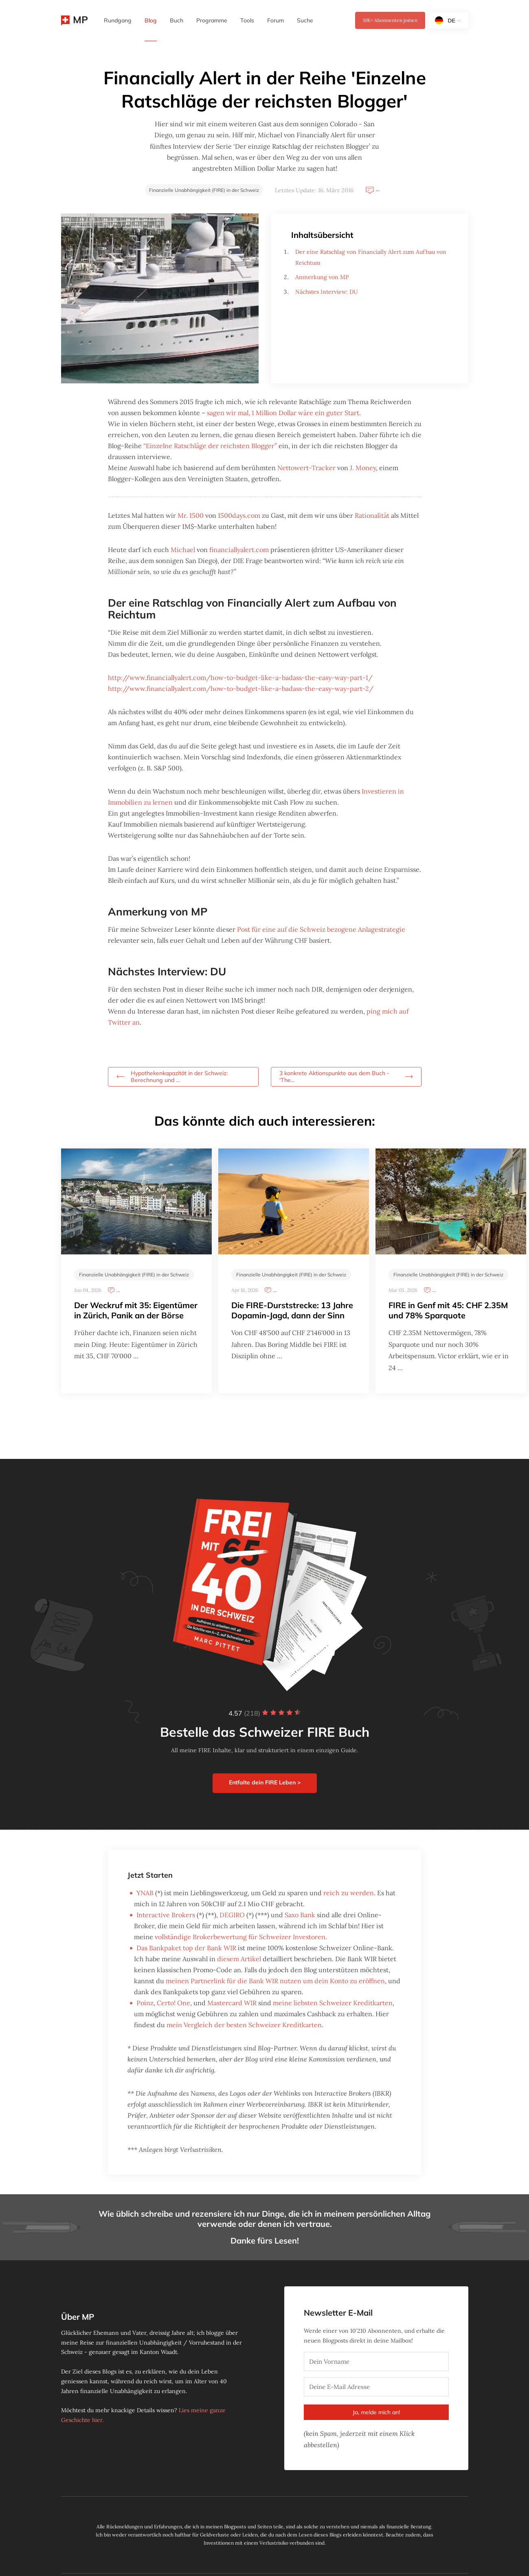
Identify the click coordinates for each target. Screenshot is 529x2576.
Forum (275, 20)
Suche (305, 20)
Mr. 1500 (191, 515)
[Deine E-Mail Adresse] (376, 2386)
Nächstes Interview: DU (326, 291)
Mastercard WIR (232, 2003)
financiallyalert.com (239, 550)
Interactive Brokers (165, 1915)
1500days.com (239, 515)
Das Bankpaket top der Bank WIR (186, 1948)
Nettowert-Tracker (306, 468)
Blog (151, 20)
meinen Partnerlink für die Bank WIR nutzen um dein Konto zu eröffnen (275, 1981)
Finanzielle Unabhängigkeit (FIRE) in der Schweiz (204, 190)
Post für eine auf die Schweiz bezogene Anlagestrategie (321, 929)
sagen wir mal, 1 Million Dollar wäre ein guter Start (283, 413)
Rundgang (118, 20)
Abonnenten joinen (390, 20)
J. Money (363, 468)
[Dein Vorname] (376, 2361)
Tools (247, 20)
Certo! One (173, 2003)
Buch (176, 20)
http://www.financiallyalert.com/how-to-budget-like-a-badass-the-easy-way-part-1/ (240, 677)
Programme (211, 20)
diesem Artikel (239, 1959)
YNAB (145, 1893)
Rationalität (372, 515)
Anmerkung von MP (322, 277)
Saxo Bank (300, 1915)
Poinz (145, 2003)
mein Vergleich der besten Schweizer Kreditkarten (244, 2025)
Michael (183, 550)
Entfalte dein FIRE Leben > (265, 1782)
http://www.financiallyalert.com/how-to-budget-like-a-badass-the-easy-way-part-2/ (240, 688)
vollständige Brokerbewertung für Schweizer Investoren (240, 1937)
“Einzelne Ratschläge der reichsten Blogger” (210, 446)
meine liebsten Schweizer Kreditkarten (333, 2003)
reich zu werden (348, 1893)
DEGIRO (232, 1915)
